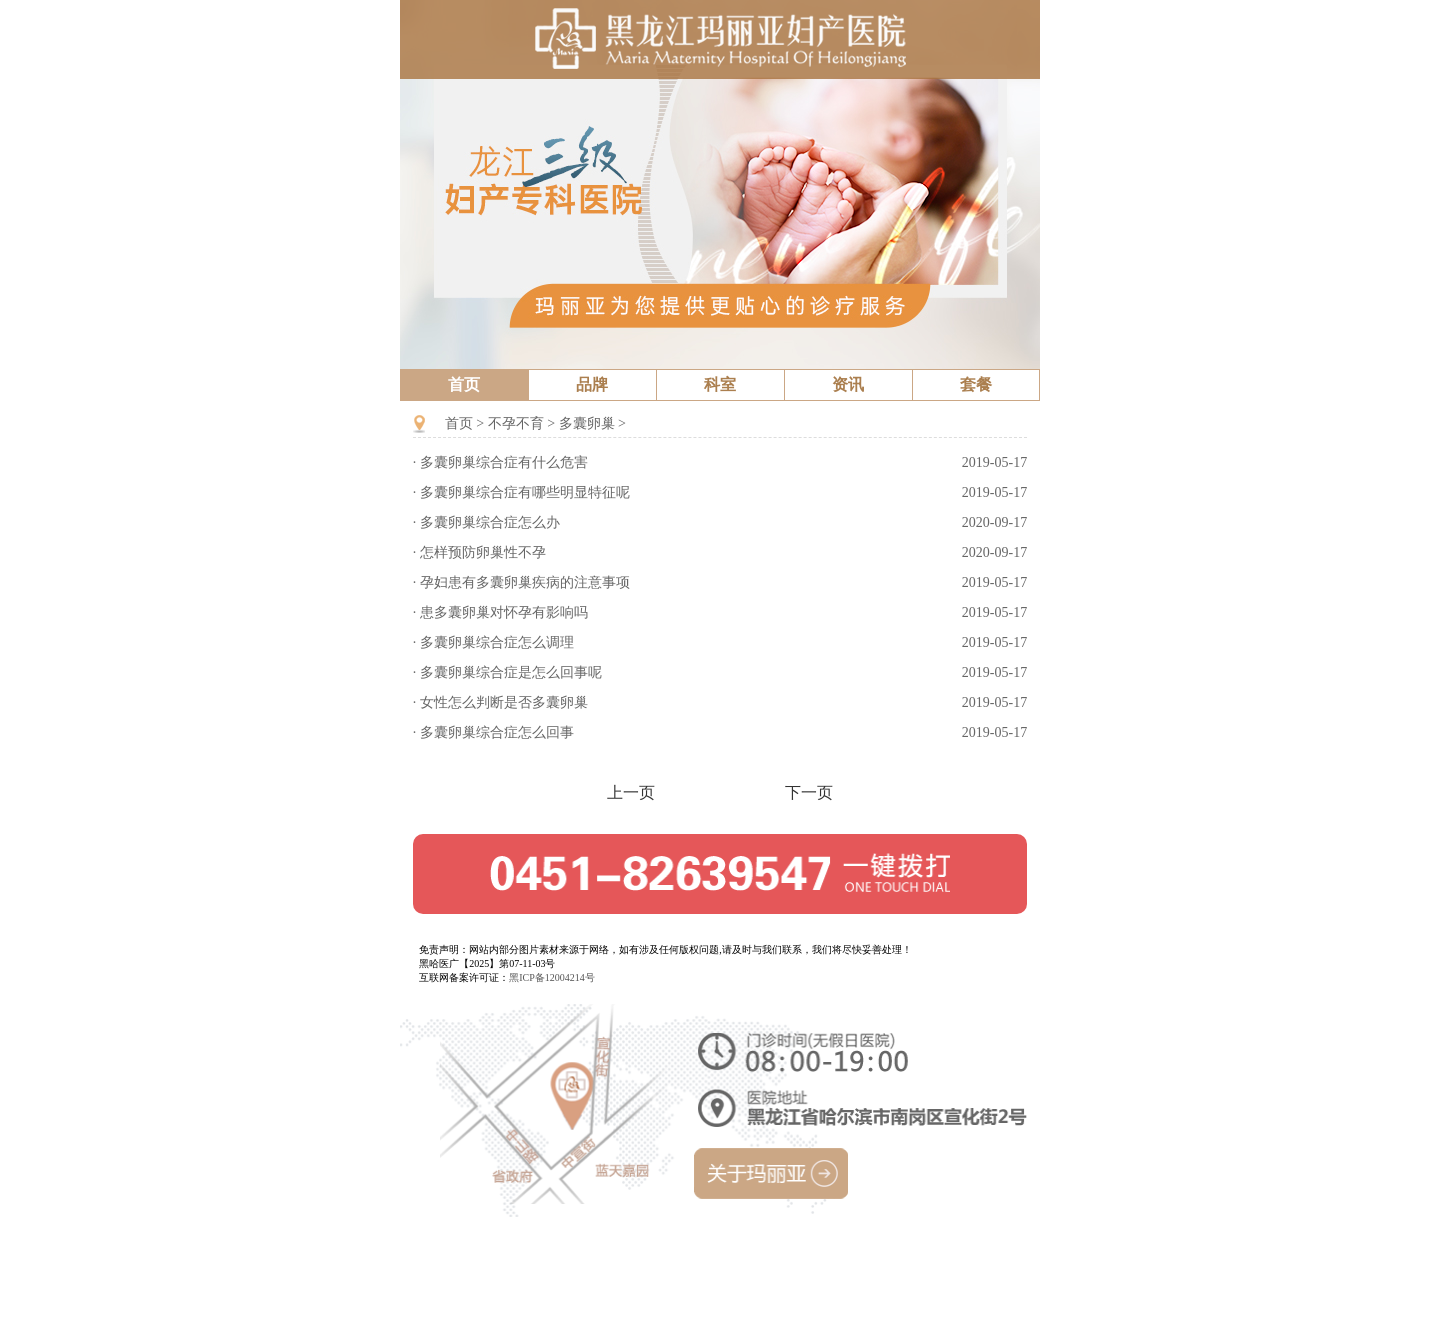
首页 (464, 384)
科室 (720, 384)
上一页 (631, 793)
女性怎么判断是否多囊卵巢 (504, 702)
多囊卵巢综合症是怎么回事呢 (511, 672)
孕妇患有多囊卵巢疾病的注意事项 (525, 582)
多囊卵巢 (587, 423)
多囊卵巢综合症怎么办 (490, 522)
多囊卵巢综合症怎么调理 (497, 642)
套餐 (976, 384)
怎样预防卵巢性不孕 (483, 552)
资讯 (848, 384)
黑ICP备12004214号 (552, 977)
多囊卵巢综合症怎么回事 (497, 732)
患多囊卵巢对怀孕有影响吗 (504, 612)
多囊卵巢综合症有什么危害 (504, 462)
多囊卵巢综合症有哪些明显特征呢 (525, 492)
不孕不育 (516, 423)
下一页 (809, 793)
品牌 (592, 384)
